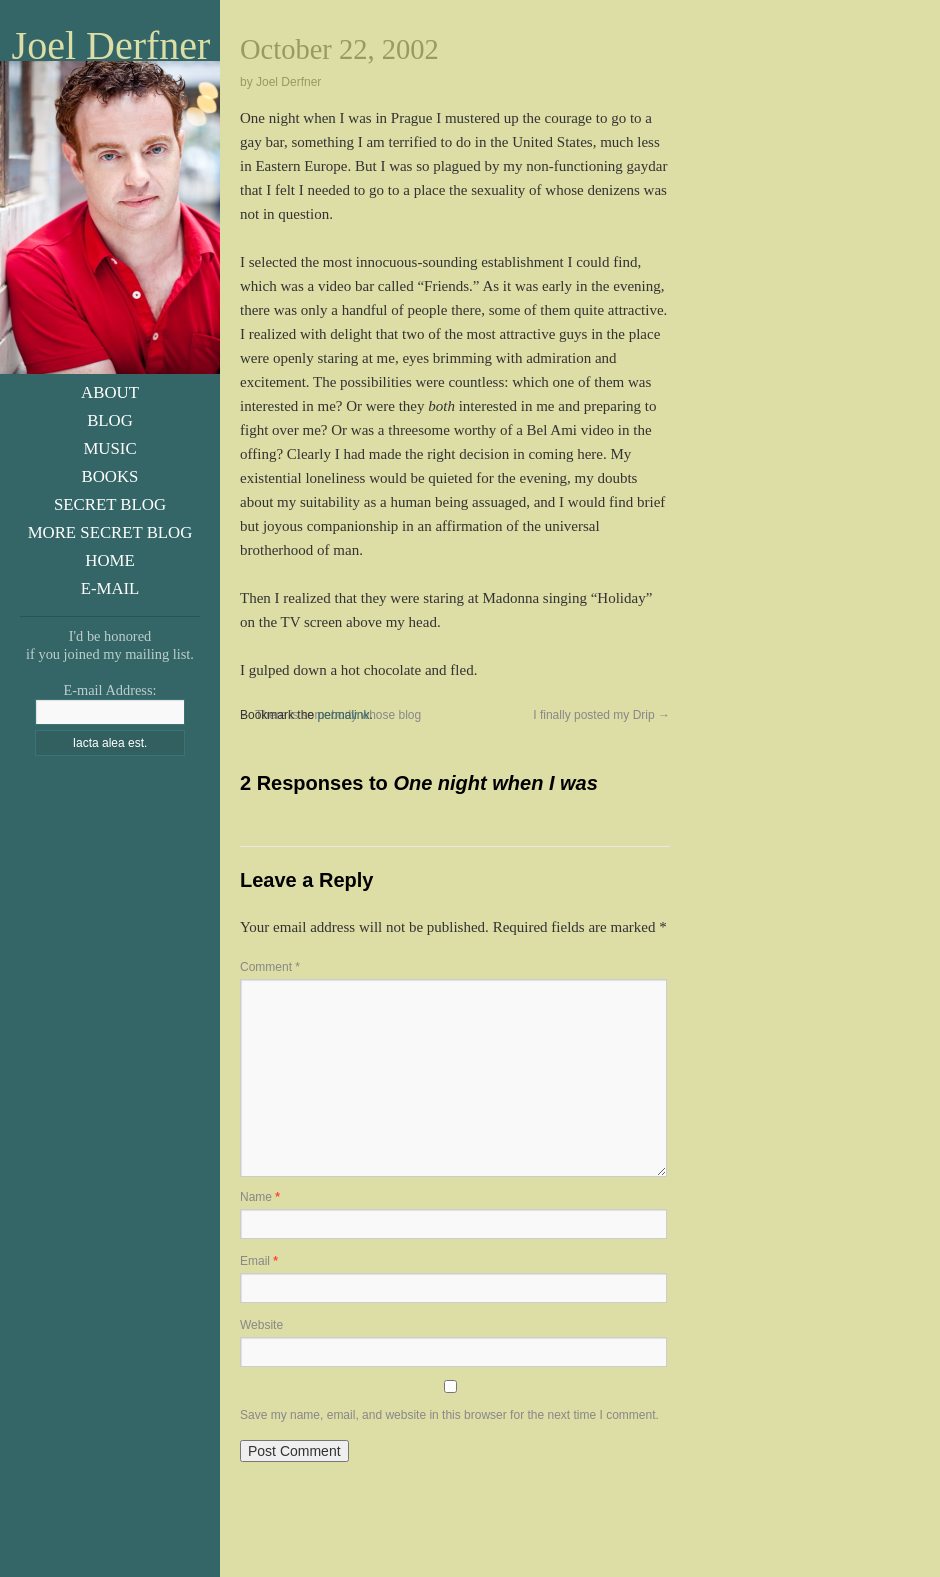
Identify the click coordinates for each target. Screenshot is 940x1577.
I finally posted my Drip (601, 715)
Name (260, 1197)
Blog (110, 420)
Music (109, 448)
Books (110, 476)
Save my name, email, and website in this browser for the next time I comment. (449, 1415)
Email (259, 1261)
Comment (270, 967)
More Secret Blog (110, 532)
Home (109, 560)
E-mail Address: (109, 690)
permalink (343, 715)
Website (261, 1325)
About (110, 392)
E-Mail (110, 588)
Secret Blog (110, 504)
